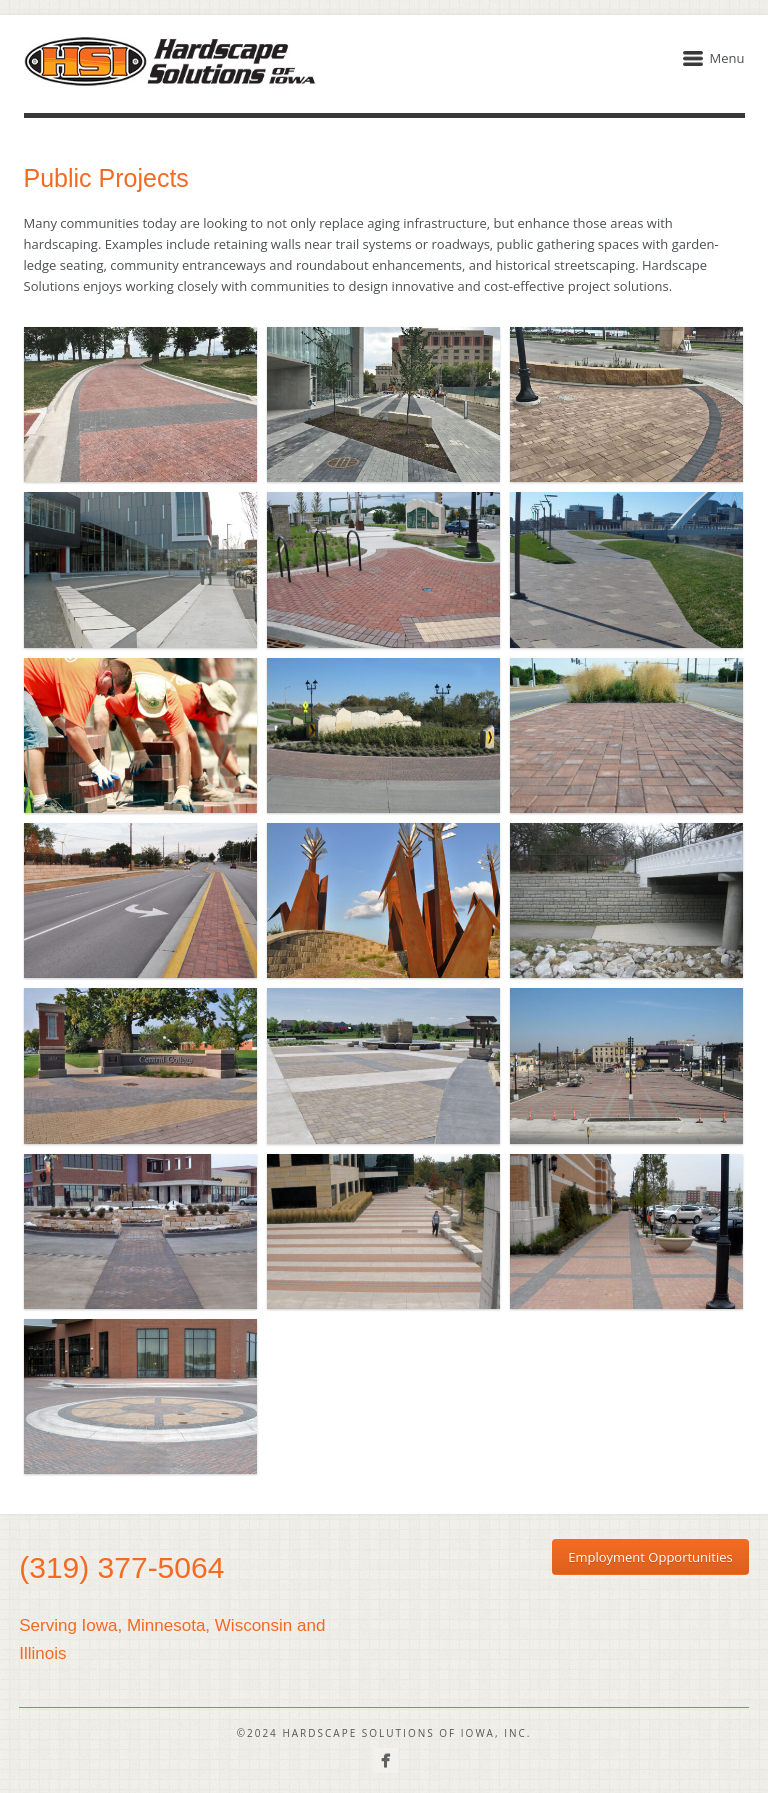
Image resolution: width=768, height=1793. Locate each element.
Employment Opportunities (650, 1557)
